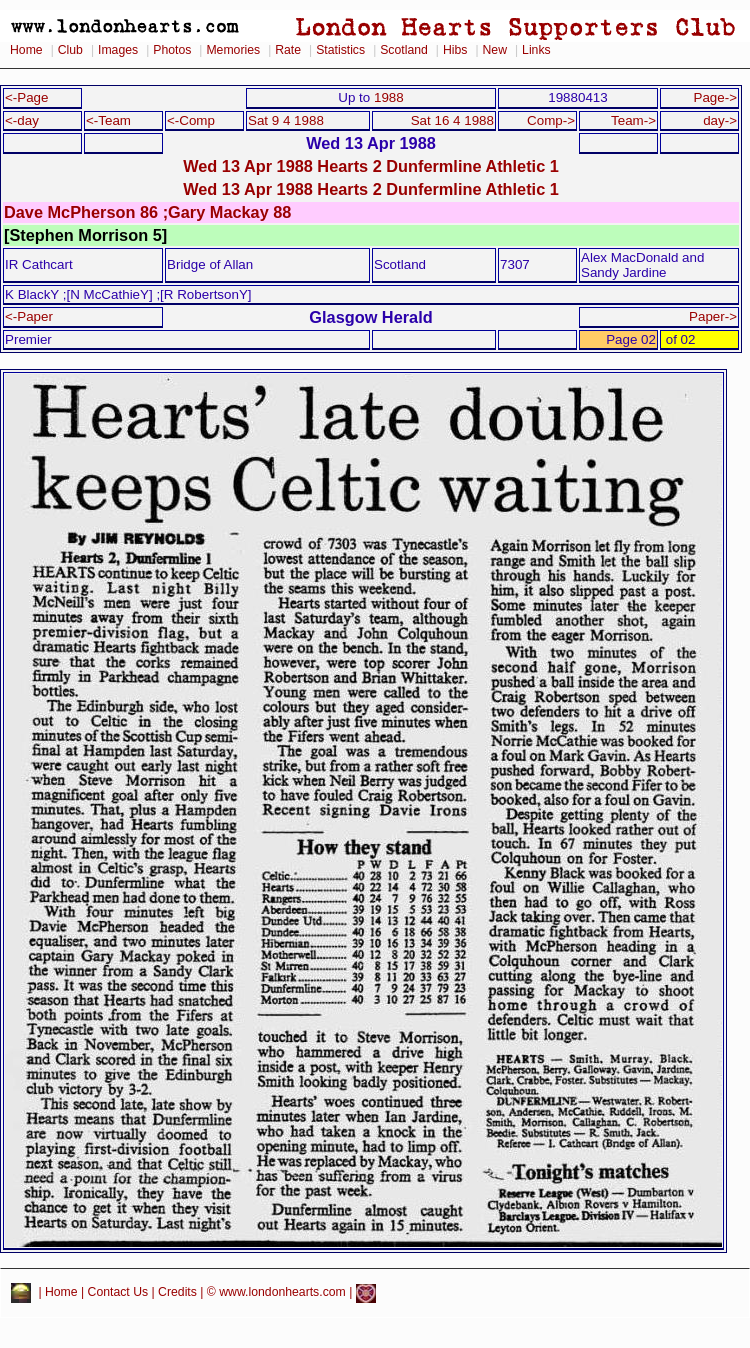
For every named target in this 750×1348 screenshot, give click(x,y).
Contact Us (118, 1293)
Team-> (633, 120)
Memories (233, 50)
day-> (720, 120)
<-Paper (29, 316)
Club (70, 50)
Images (118, 50)
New (495, 50)
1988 (389, 97)
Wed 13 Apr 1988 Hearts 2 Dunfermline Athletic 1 (371, 166)
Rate (288, 50)
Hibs (455, 50)
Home (26, 50)
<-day (22, 120)
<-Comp (191, 120)
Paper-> (713, 316)
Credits (177, 1293)
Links (536, 50)
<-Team (108, 120)
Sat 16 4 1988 (452, 120)
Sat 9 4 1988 (286, 120)
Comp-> (551, 120)
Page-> (715, 97)
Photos (172, 50)
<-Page (27, 97)
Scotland (404, 50)
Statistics (340, 50)
